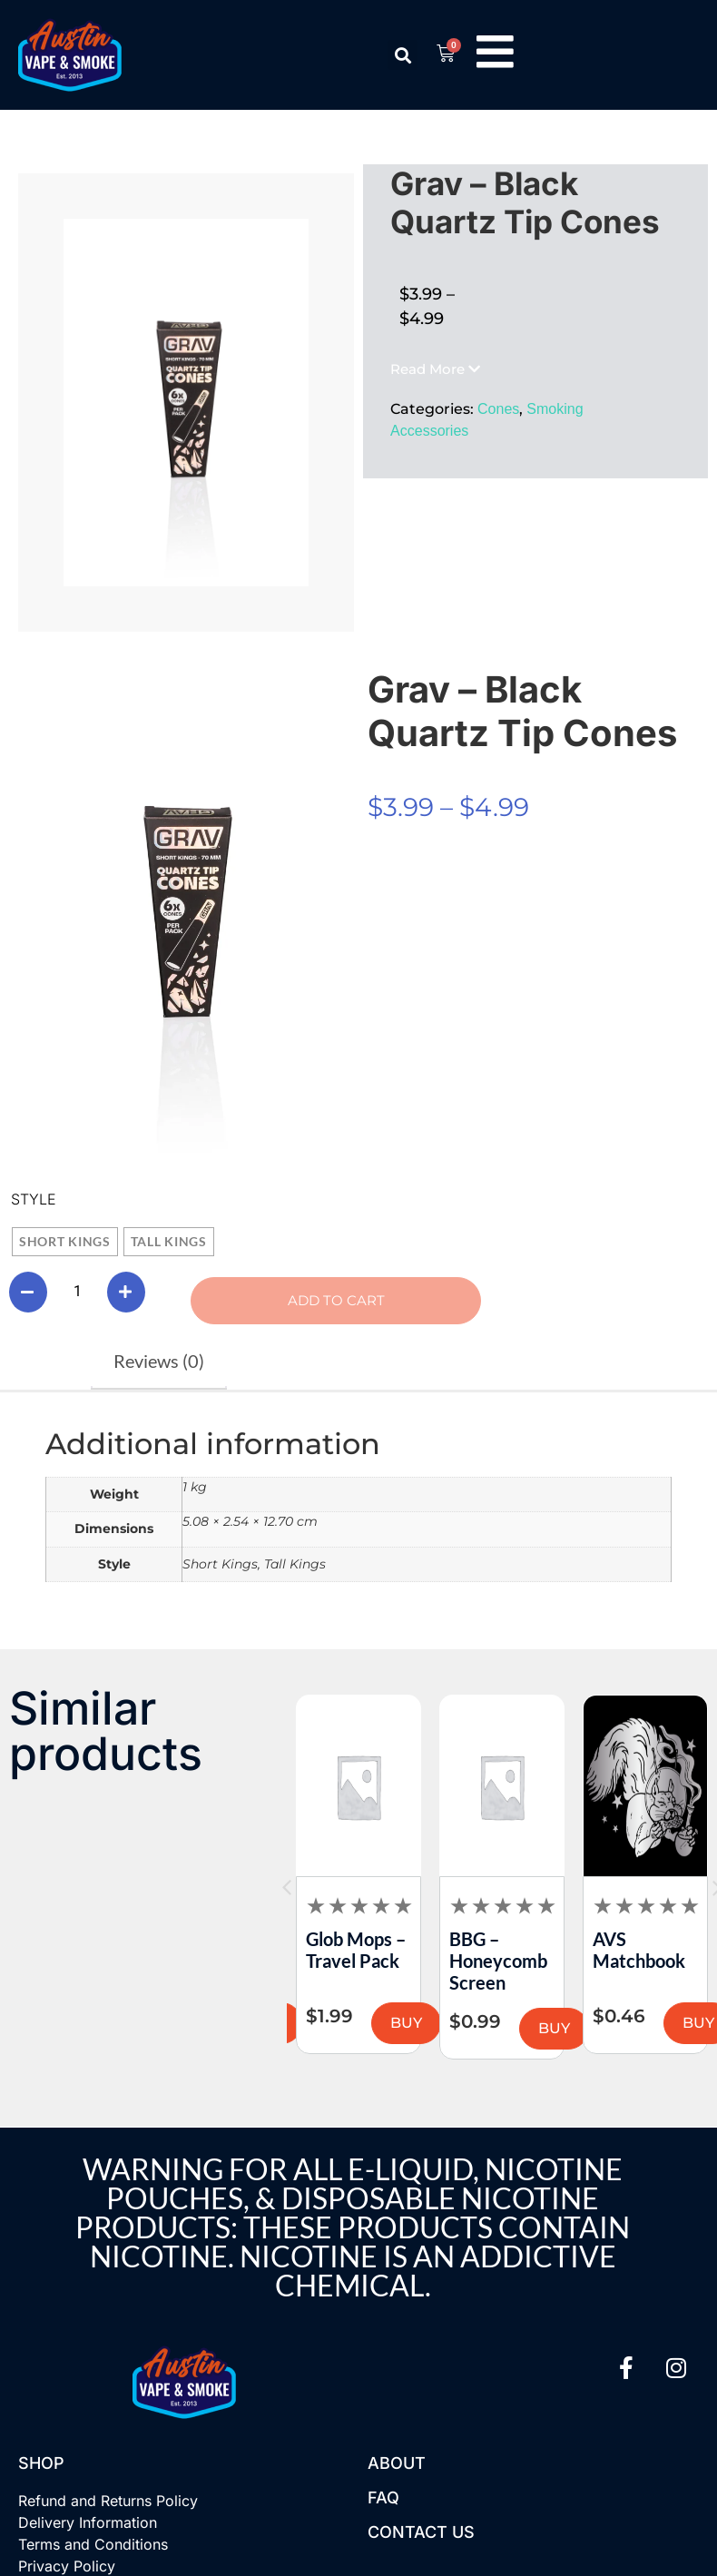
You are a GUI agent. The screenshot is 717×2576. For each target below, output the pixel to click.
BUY (341, 2024)
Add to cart (306, 1301)
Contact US (421, 2533)
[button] (401, 55)
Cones (498, 409)
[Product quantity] (77, 1292)
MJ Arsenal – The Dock (288, 1951)
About (397, 2464)
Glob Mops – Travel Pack (429, 1951)
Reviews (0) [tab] (158, 1362)
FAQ (383, 2499)
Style (33, 1199)
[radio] (65, 1241)
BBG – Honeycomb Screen (572, 1962)
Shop (41, 2464)
